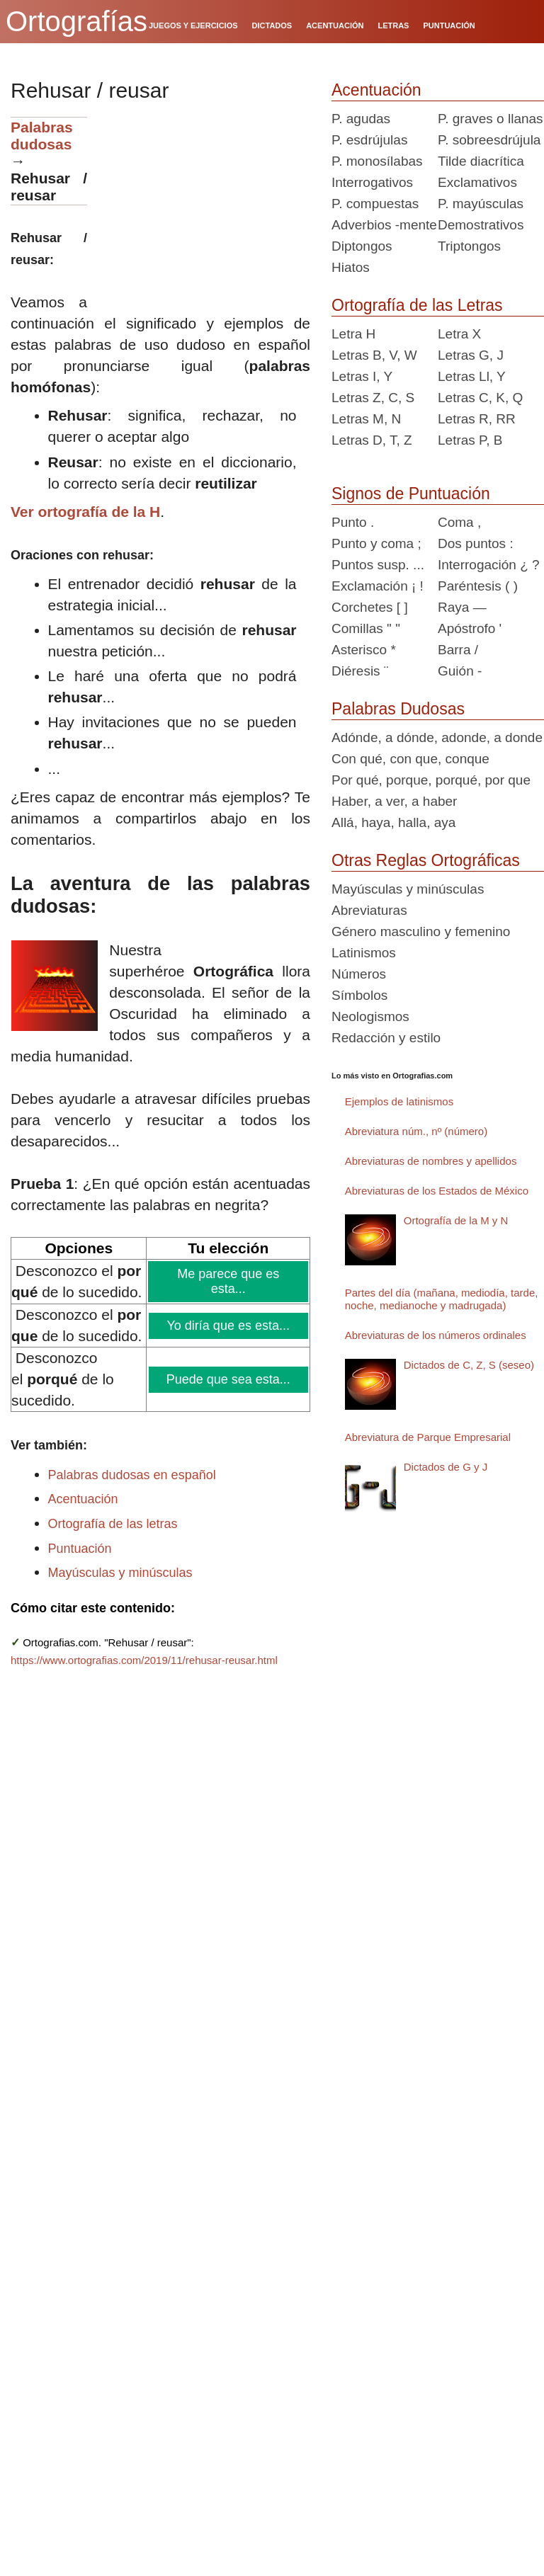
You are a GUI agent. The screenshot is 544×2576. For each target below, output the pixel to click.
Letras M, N (366, 418)
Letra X (459, 333)
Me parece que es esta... (228, 1281)
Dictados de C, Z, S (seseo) (469, 1365)
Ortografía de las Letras (417, 305)
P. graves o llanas (490, 118)
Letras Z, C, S (373, 397)
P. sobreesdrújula (489, 139)
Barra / (458, 649)
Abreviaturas (369, 910)
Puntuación (80, 1548)
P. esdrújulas (369, 139)
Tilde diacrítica (481, 161)
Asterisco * (364, 649)
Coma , (459, 522)
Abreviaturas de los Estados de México (436, 1191)
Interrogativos (372, 182)
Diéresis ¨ (360, 670)
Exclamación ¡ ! (378, 586)
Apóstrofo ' (470, 628)
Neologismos (370, 1016)
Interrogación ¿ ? (489, 564)
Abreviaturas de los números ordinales (435, 1335)
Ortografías (76, 21)
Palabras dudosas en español (132, 1475)
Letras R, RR (477, 418)
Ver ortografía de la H (85, 511)
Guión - (460, 670)
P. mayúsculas (480, 203)
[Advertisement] (204, 205)
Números (359, 974)
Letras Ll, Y (472, 376)
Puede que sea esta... (228, 1379)
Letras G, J (471, 355)
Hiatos (351, 267)
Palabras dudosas (42, 135)
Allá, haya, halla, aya (393, 822)
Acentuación (83, 1499)
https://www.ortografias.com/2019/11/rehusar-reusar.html (144, 1660)
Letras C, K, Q (480, 397)
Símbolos (359, 995)
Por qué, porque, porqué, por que (431, 780)
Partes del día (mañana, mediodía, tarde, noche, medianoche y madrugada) (441, 1299)
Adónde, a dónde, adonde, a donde (437, 737)
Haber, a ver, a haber (394, 801)
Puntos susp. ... (378, 564)
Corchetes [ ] (370, 607)
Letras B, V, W (374, 355)
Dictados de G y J (445, 1467)
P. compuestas (375, 203)
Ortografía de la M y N (456, 1220)
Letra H (353, 333)
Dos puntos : (476, 543)
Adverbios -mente (384, 224)
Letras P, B (470, 440)
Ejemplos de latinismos (399, 1101)
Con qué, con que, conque (410, 758)
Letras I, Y (362, 376)
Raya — (462, 607)
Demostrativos (480, 224)
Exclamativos (477, 182)
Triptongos (469, 246)
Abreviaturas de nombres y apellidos (431, 1161)
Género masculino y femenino (421, 931)
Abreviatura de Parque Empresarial (428, 1437)
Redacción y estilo (386, 1037)
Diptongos (362, 246)
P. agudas (361, 118)
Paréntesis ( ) (478, 586)
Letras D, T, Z (372, 440)
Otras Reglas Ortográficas (426, 860)
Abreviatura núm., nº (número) (416, 1131)
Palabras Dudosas (398, 709)
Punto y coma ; (376, 543)
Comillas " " (366, 628)
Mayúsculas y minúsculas (120, 1573)
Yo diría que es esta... (229, 1325)
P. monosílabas (377, 161)
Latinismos (364, 952)
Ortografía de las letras (113, 1524)
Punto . (353, 522)
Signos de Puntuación (411, 493)
